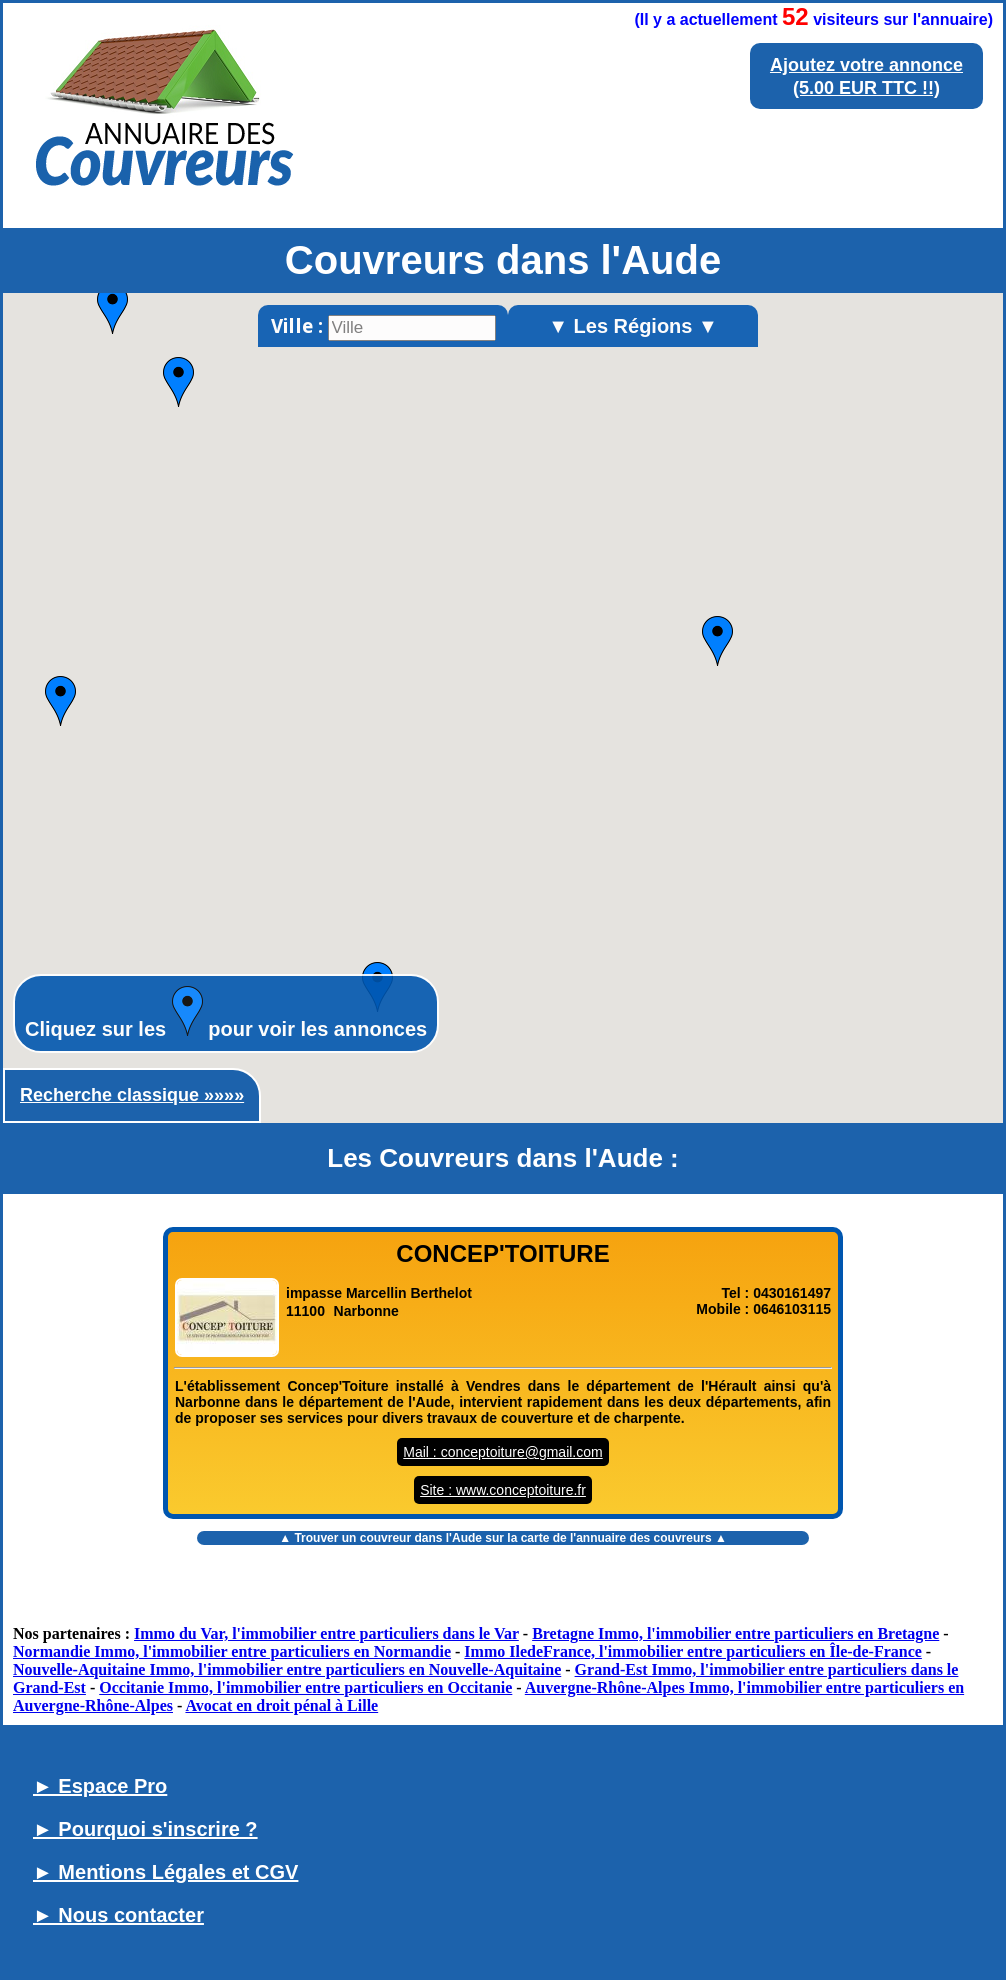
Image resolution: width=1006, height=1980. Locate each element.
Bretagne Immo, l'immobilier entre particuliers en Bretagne (735, 1633)
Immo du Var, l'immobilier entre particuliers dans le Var (326, 1633)
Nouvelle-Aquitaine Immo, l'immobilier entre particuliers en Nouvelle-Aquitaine (287, 1669)
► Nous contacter (118, 1915)
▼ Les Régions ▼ (633, 326)
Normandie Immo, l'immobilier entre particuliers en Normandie (232, 1651)
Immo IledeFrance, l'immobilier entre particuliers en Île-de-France (693, 1651)
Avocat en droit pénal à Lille (281, 1705)
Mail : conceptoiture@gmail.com (502, 1452)
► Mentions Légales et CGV (165, 1872)
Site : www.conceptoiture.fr (503, 1490)
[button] (717, 641)
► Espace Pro (100, 1786)
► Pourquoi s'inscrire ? (145, 1829)
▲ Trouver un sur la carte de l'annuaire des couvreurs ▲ (503, 1538)
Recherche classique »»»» (132, 1095)
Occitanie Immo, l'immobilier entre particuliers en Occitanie (305, 1687)
